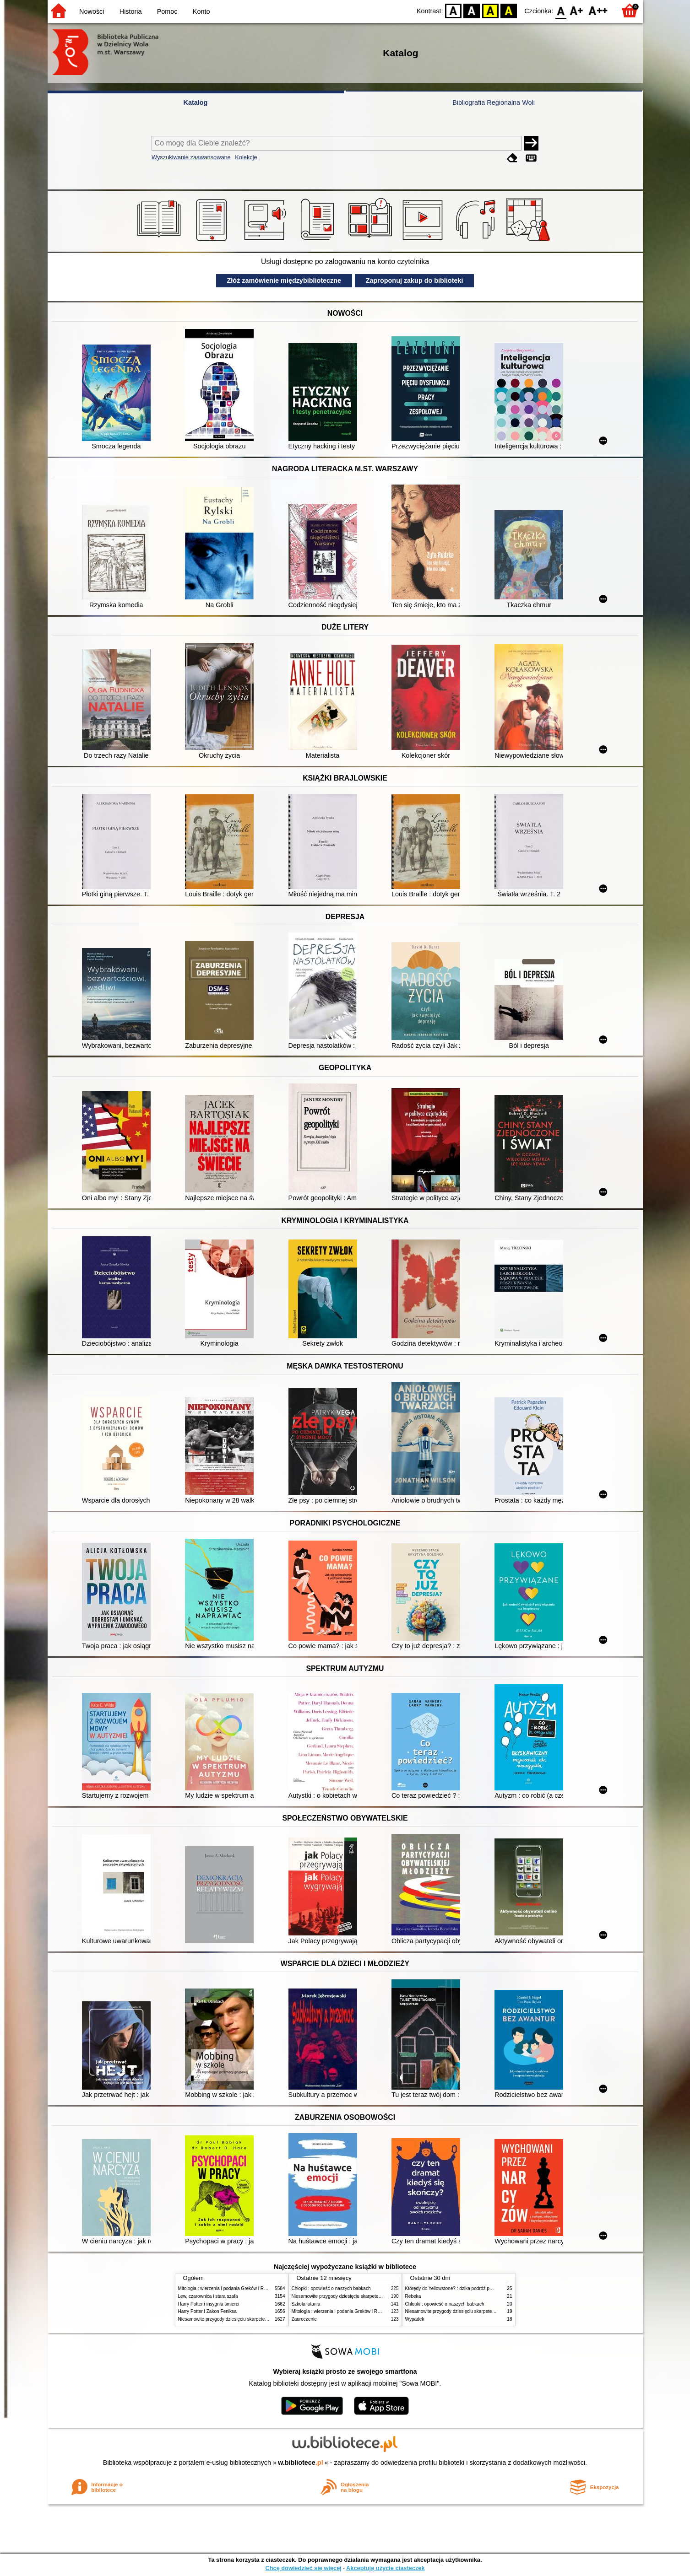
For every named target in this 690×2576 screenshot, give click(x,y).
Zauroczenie (304, 2319)
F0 (561, 10)
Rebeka (413, 2296)
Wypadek (414, 2319)
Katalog (196, 102)
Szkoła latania (306, 2304)
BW (472, 10)
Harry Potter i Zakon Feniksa (207, 2311)
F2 (598, 10)
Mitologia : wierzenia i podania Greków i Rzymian (228, 2288)
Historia (131, 11)
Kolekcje (246, 157)
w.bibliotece (300, 2462)
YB (490, 10)
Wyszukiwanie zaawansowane (191, 157)
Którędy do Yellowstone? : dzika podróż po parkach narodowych (470, 2288)
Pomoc (167, 11)
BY (509, 10)
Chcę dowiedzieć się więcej (303, 2568)
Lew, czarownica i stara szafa (208, 2296)
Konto (201, 11)
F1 (576, 10)
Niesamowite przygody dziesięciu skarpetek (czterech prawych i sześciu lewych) (260, 2319)
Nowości (91, 11)
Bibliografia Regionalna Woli (493, 102)
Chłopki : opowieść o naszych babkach (331, 2288)
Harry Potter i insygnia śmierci (208, 2304)
